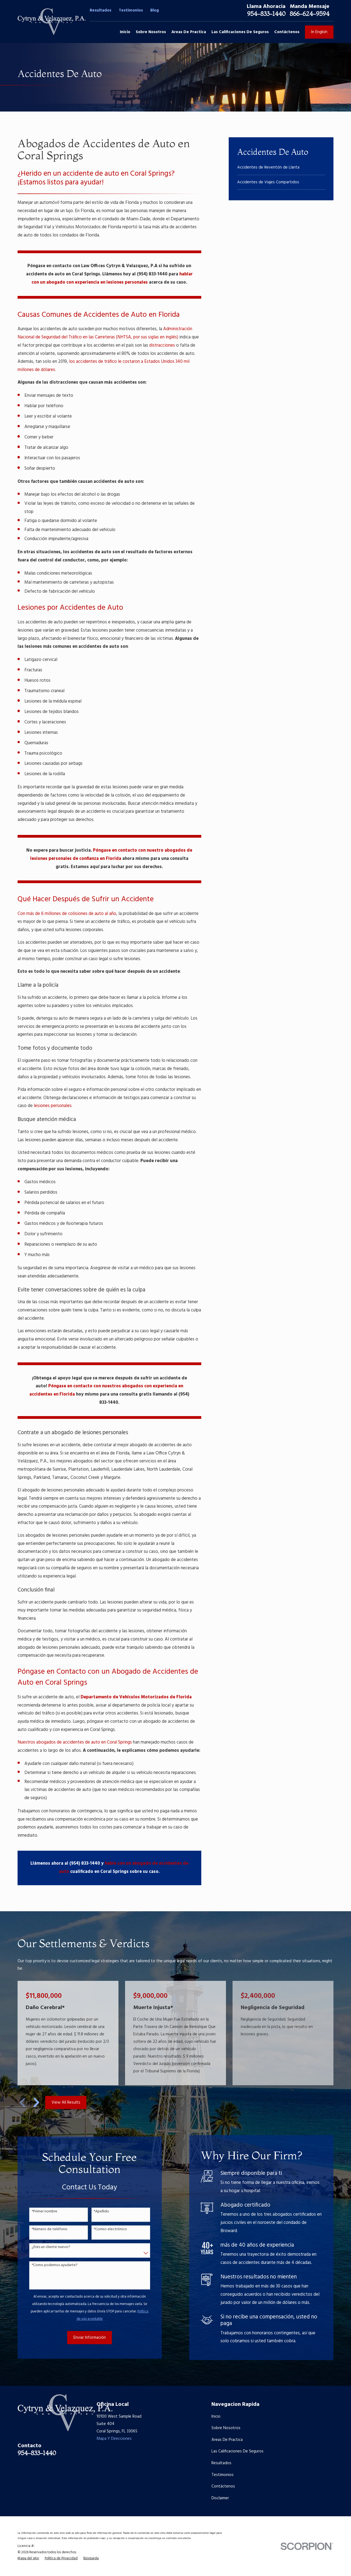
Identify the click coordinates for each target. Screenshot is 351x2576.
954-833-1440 (266, 14)
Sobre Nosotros (225, 2428)
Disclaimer (220, 2498)
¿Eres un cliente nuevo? (44, 2247)
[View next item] (36, 2102)
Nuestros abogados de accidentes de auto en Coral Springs (75, 1742)
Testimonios (131, 10)
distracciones (162, 345)
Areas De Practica (227, 2440)
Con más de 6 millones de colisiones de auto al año (67, 913)
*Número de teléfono (43, 2229)
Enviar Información (83, 2337)
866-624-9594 (309, 14)
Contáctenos (223, 2486)
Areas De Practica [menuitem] (188, 32)
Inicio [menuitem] (125, 32)
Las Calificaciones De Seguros (237, 2451)
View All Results (66, 2102)
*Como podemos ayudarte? (48, 2265)
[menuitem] (281, 167)
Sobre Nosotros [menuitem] (151, 32)
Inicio (215, 2416)
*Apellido (95, 2211)
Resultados (100, 10)
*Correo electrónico (104, 2229)
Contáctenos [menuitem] (286, 32)
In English (319, 32)
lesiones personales (53, 1105)
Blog (154, 10)
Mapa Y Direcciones (114, 2438)
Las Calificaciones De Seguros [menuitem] (240, 32)
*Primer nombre (38, 2211)
